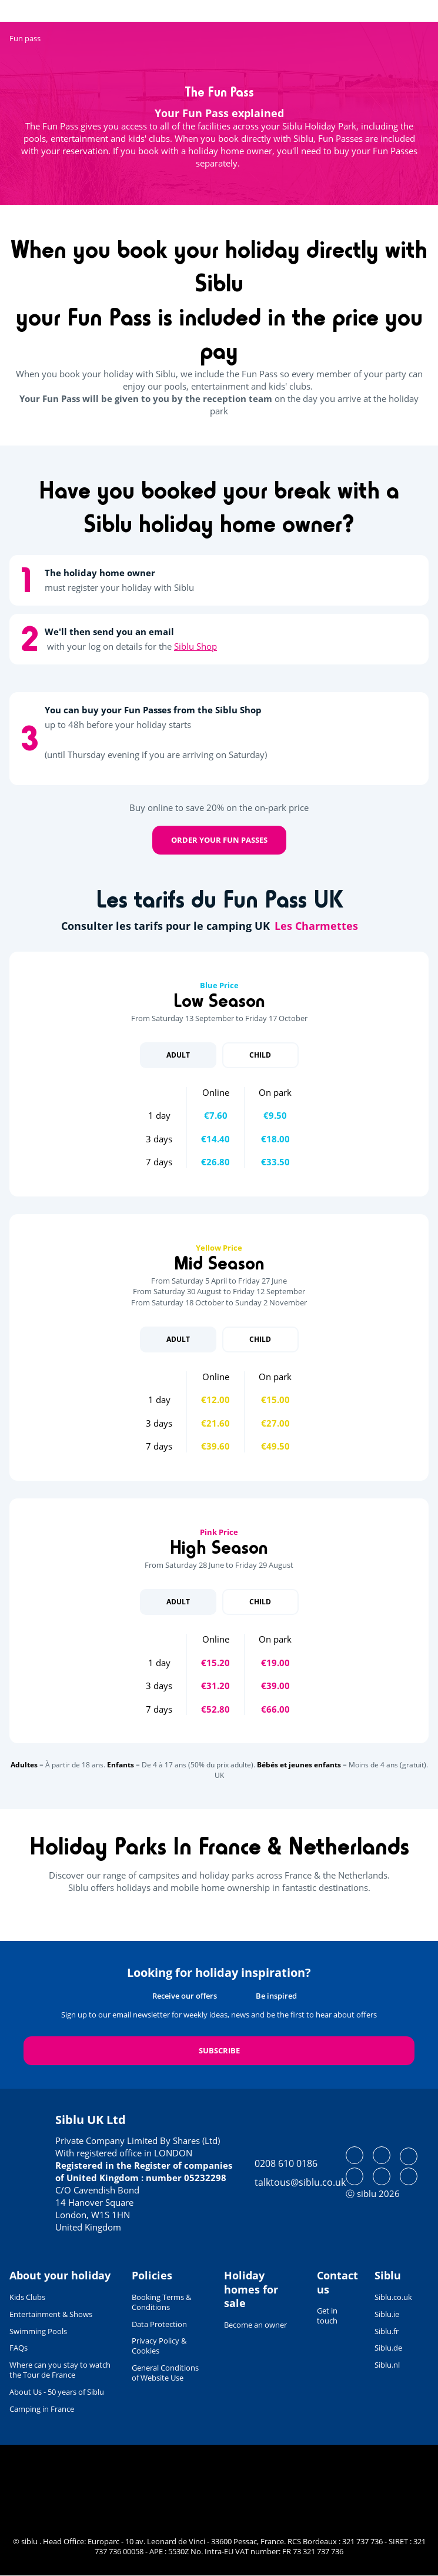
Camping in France (41, 2409)
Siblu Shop (195, 646)
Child (260, 1055)
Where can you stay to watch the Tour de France (60, 2369)
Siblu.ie (387, 2314)
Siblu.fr (387, 2331)
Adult (178, 1055)
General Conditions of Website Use (165, 2372)
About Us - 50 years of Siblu (56, 2391)
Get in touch (327, 2315)
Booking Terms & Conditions (161, 2302)
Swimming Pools (38, 2331)
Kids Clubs (27, 2297)
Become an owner (255, 2324)
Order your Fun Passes (219, 840)
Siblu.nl (387, 2364)
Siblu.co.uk (393, 2297)
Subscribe (219, 2050)
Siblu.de (388, 2347)
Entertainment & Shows (50, 2314)
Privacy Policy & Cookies (159, 2345)
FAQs (18, 2347)
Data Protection (159, 2324)
